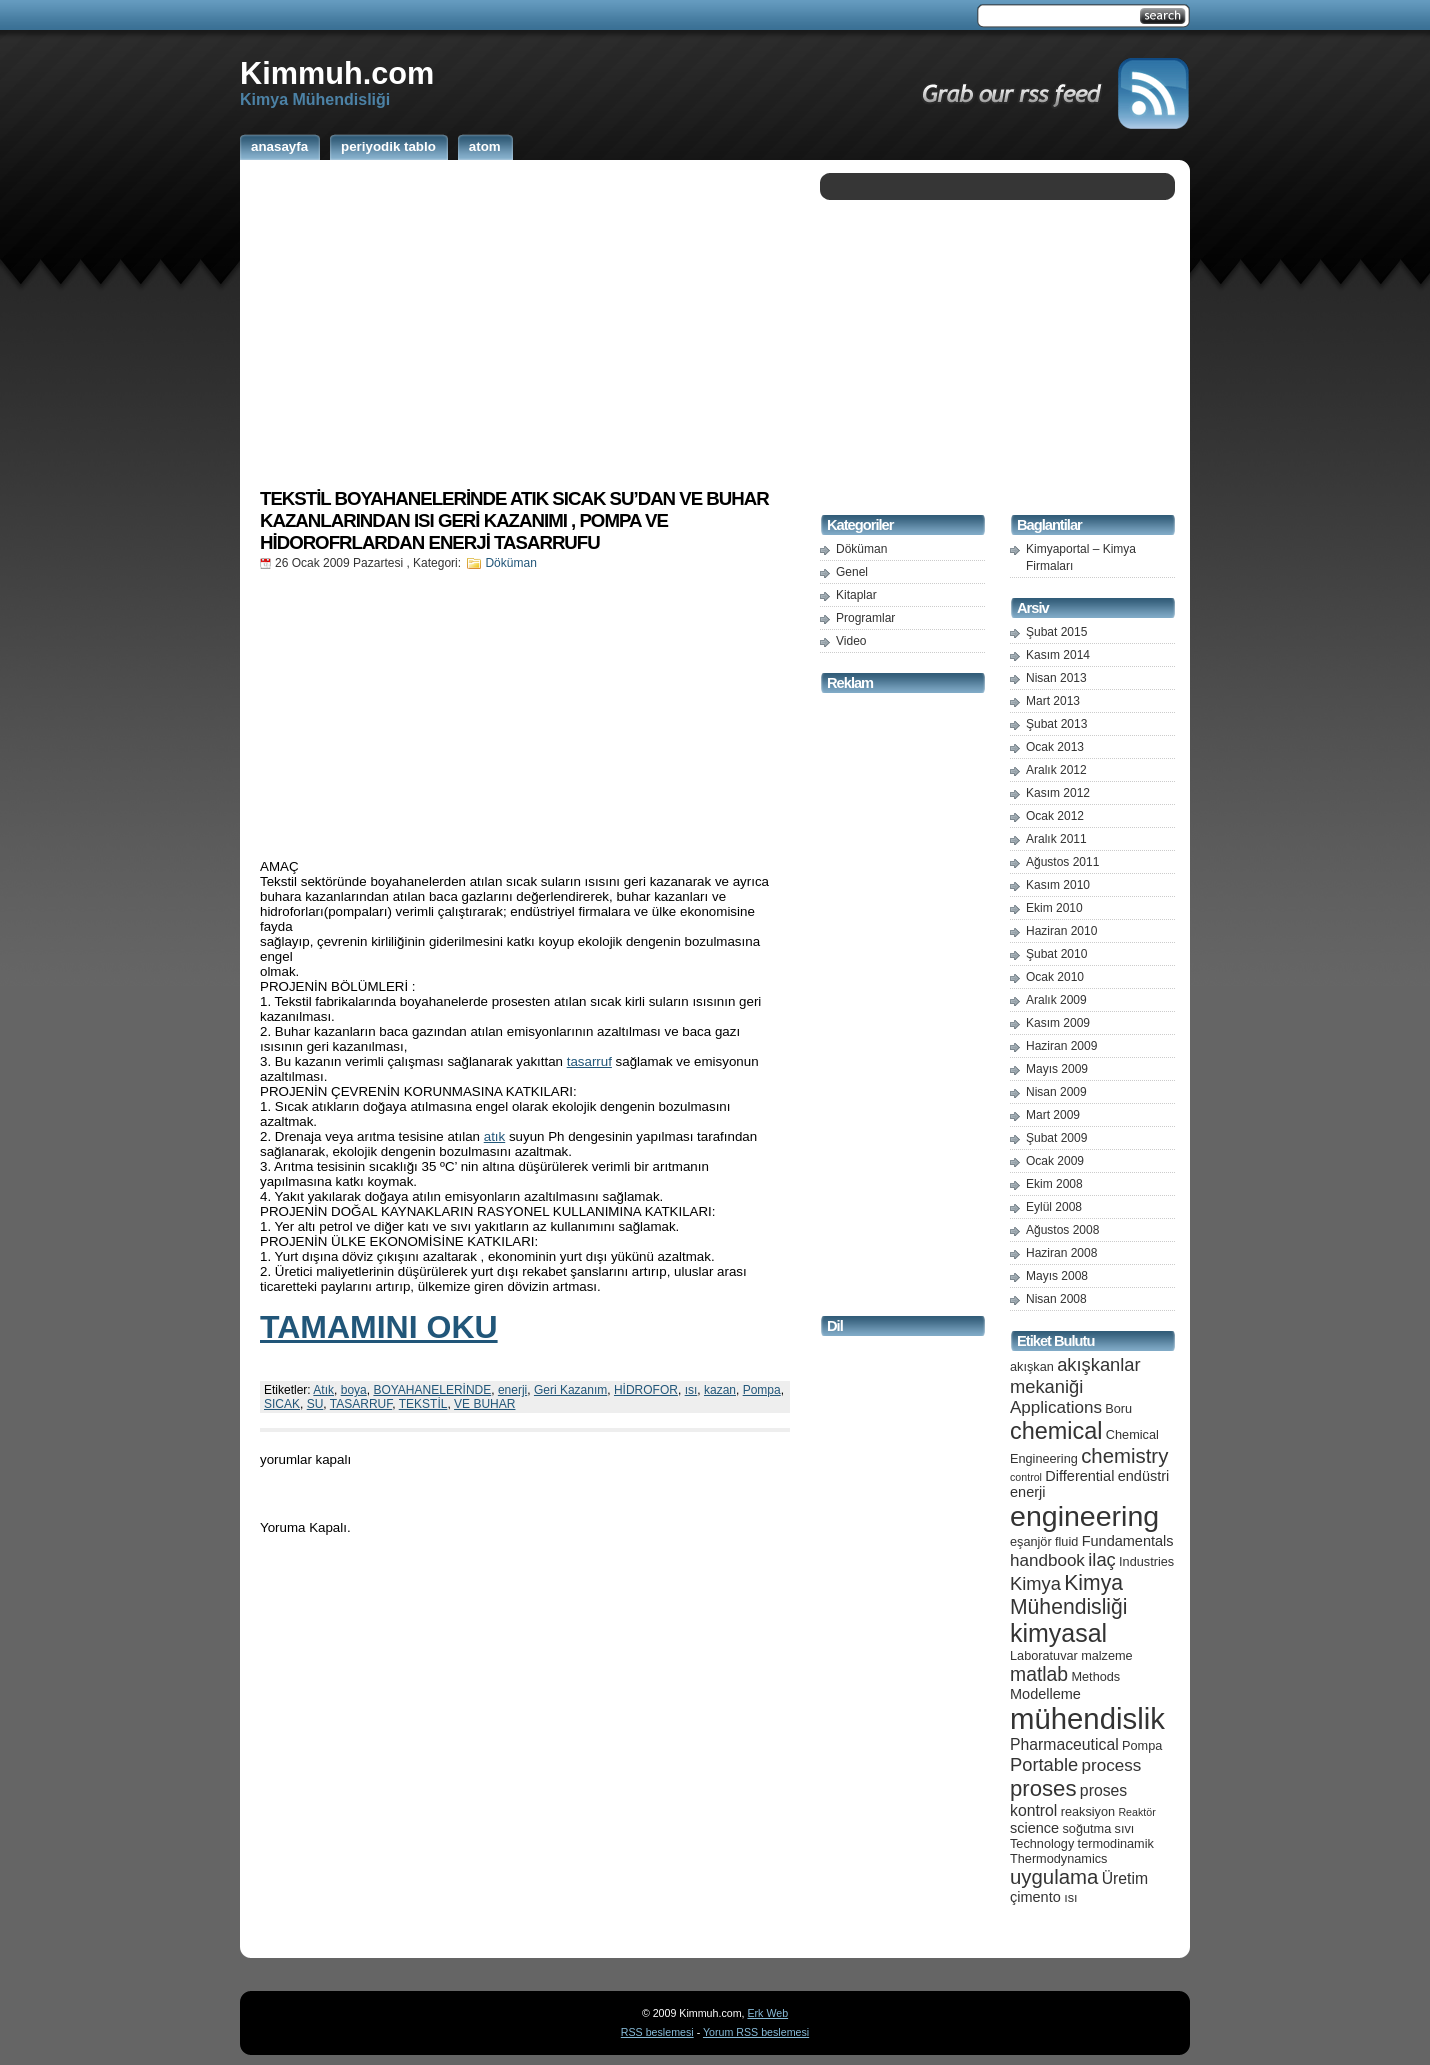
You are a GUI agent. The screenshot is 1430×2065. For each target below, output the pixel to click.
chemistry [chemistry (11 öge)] (1124, 1456)
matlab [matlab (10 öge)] (1039, 1674)
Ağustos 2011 (1062, 862)
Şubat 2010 (1056, 954)
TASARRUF (361, 1404)
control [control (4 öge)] (1026, 1477)
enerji (512, 1390)
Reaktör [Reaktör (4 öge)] (1136, 1812)
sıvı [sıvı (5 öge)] (1125, 1828)
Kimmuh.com (337, 73)
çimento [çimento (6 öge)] (1035, 1897)
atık (494, 1136)
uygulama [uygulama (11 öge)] (1054, 1877)
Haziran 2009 (1061, 1046)
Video (851, 641)
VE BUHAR (484, 1404)
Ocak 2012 (1055, 816)
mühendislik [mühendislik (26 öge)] (1087, 1718)
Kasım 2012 (1058, 793)
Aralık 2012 (1056, 770)
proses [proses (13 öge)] (1043, 1788)
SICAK (282, 1404)
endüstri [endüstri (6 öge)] (1144, 1476)
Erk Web (767, 2013)
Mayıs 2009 (1057, 1069)
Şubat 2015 (1056, 632)
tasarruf (589, 1061)
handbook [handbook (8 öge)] (1047, 1560)
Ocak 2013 (1055, 747)
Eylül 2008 (1054, 1207)
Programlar (865, 618)
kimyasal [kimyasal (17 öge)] (1058, 1633)
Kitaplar (856, 595)
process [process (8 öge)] (1112, 1765)
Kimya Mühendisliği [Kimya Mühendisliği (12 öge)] (1069, 1594)
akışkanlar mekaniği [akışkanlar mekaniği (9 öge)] (1075, 1375)
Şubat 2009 (1056, 1138)
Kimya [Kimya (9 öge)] (1035, 1583)
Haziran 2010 (1061, 931)
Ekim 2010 (1054, 908)
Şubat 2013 (1056, 724)
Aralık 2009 (1056, 1000)
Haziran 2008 (1061, 1253)
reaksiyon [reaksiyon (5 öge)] (1088, 1811)
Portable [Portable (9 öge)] (1044, 1764)
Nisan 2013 (1056, 678)
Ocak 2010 (1055, 977)
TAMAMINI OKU (379, 1327)
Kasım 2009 (1058, 1023)
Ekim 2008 (1054, 1184)
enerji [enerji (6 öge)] (1027, 1492)
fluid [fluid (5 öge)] (1066, 1541)
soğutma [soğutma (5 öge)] (1087, 1828)
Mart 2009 (1053, 1115)
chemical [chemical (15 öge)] (1056, 1431)
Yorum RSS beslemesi (756, 2032)
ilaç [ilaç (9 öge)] (1102, 1559)
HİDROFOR (646, 1390)
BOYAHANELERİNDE (432, 1390)
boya (354, 1390)
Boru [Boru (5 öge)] (1118, 1408)
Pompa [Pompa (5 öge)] (1142, 1745)
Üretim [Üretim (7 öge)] (1125, 1878)
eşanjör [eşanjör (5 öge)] (1031, 1541)
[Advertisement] (525, 323)
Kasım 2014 (1058, 655)
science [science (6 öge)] (1034, 1828)
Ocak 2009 (1055, 1161)
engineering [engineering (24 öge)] (1084, 1516)
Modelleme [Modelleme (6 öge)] (1045, 1694)
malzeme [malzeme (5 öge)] (1107, 1655)
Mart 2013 (1053, 701)
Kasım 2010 (1058, 885)
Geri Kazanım (570, 1390)
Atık (323, 1390)
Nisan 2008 (1056, 1299)
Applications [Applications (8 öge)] (1056, 1407)
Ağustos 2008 (1062, 1230)
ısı (691, 1390)
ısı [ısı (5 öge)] (1070, 1897)
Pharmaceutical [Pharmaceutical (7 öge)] (1064, 1744)
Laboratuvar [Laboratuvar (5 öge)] (1044, 1655)
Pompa (762, 1390)
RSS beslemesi (657, 2032)
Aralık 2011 (1056, 839)
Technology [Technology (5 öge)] (1042, 1843)
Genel (852, 572)
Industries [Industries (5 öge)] (1146, 1561)
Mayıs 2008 (1057, 1276)
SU (315, 1404)
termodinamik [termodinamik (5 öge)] (1116, 1843)
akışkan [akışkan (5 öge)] (1032, 1366)
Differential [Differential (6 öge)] (1079, 1476)
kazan (720, 1390)
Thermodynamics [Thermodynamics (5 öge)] (1058, 1858)
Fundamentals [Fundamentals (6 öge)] (1128, 1541)
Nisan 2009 (1056, 1092)
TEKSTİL (423, 1404)
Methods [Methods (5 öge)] (1095, 1676)
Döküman (510, 563)
